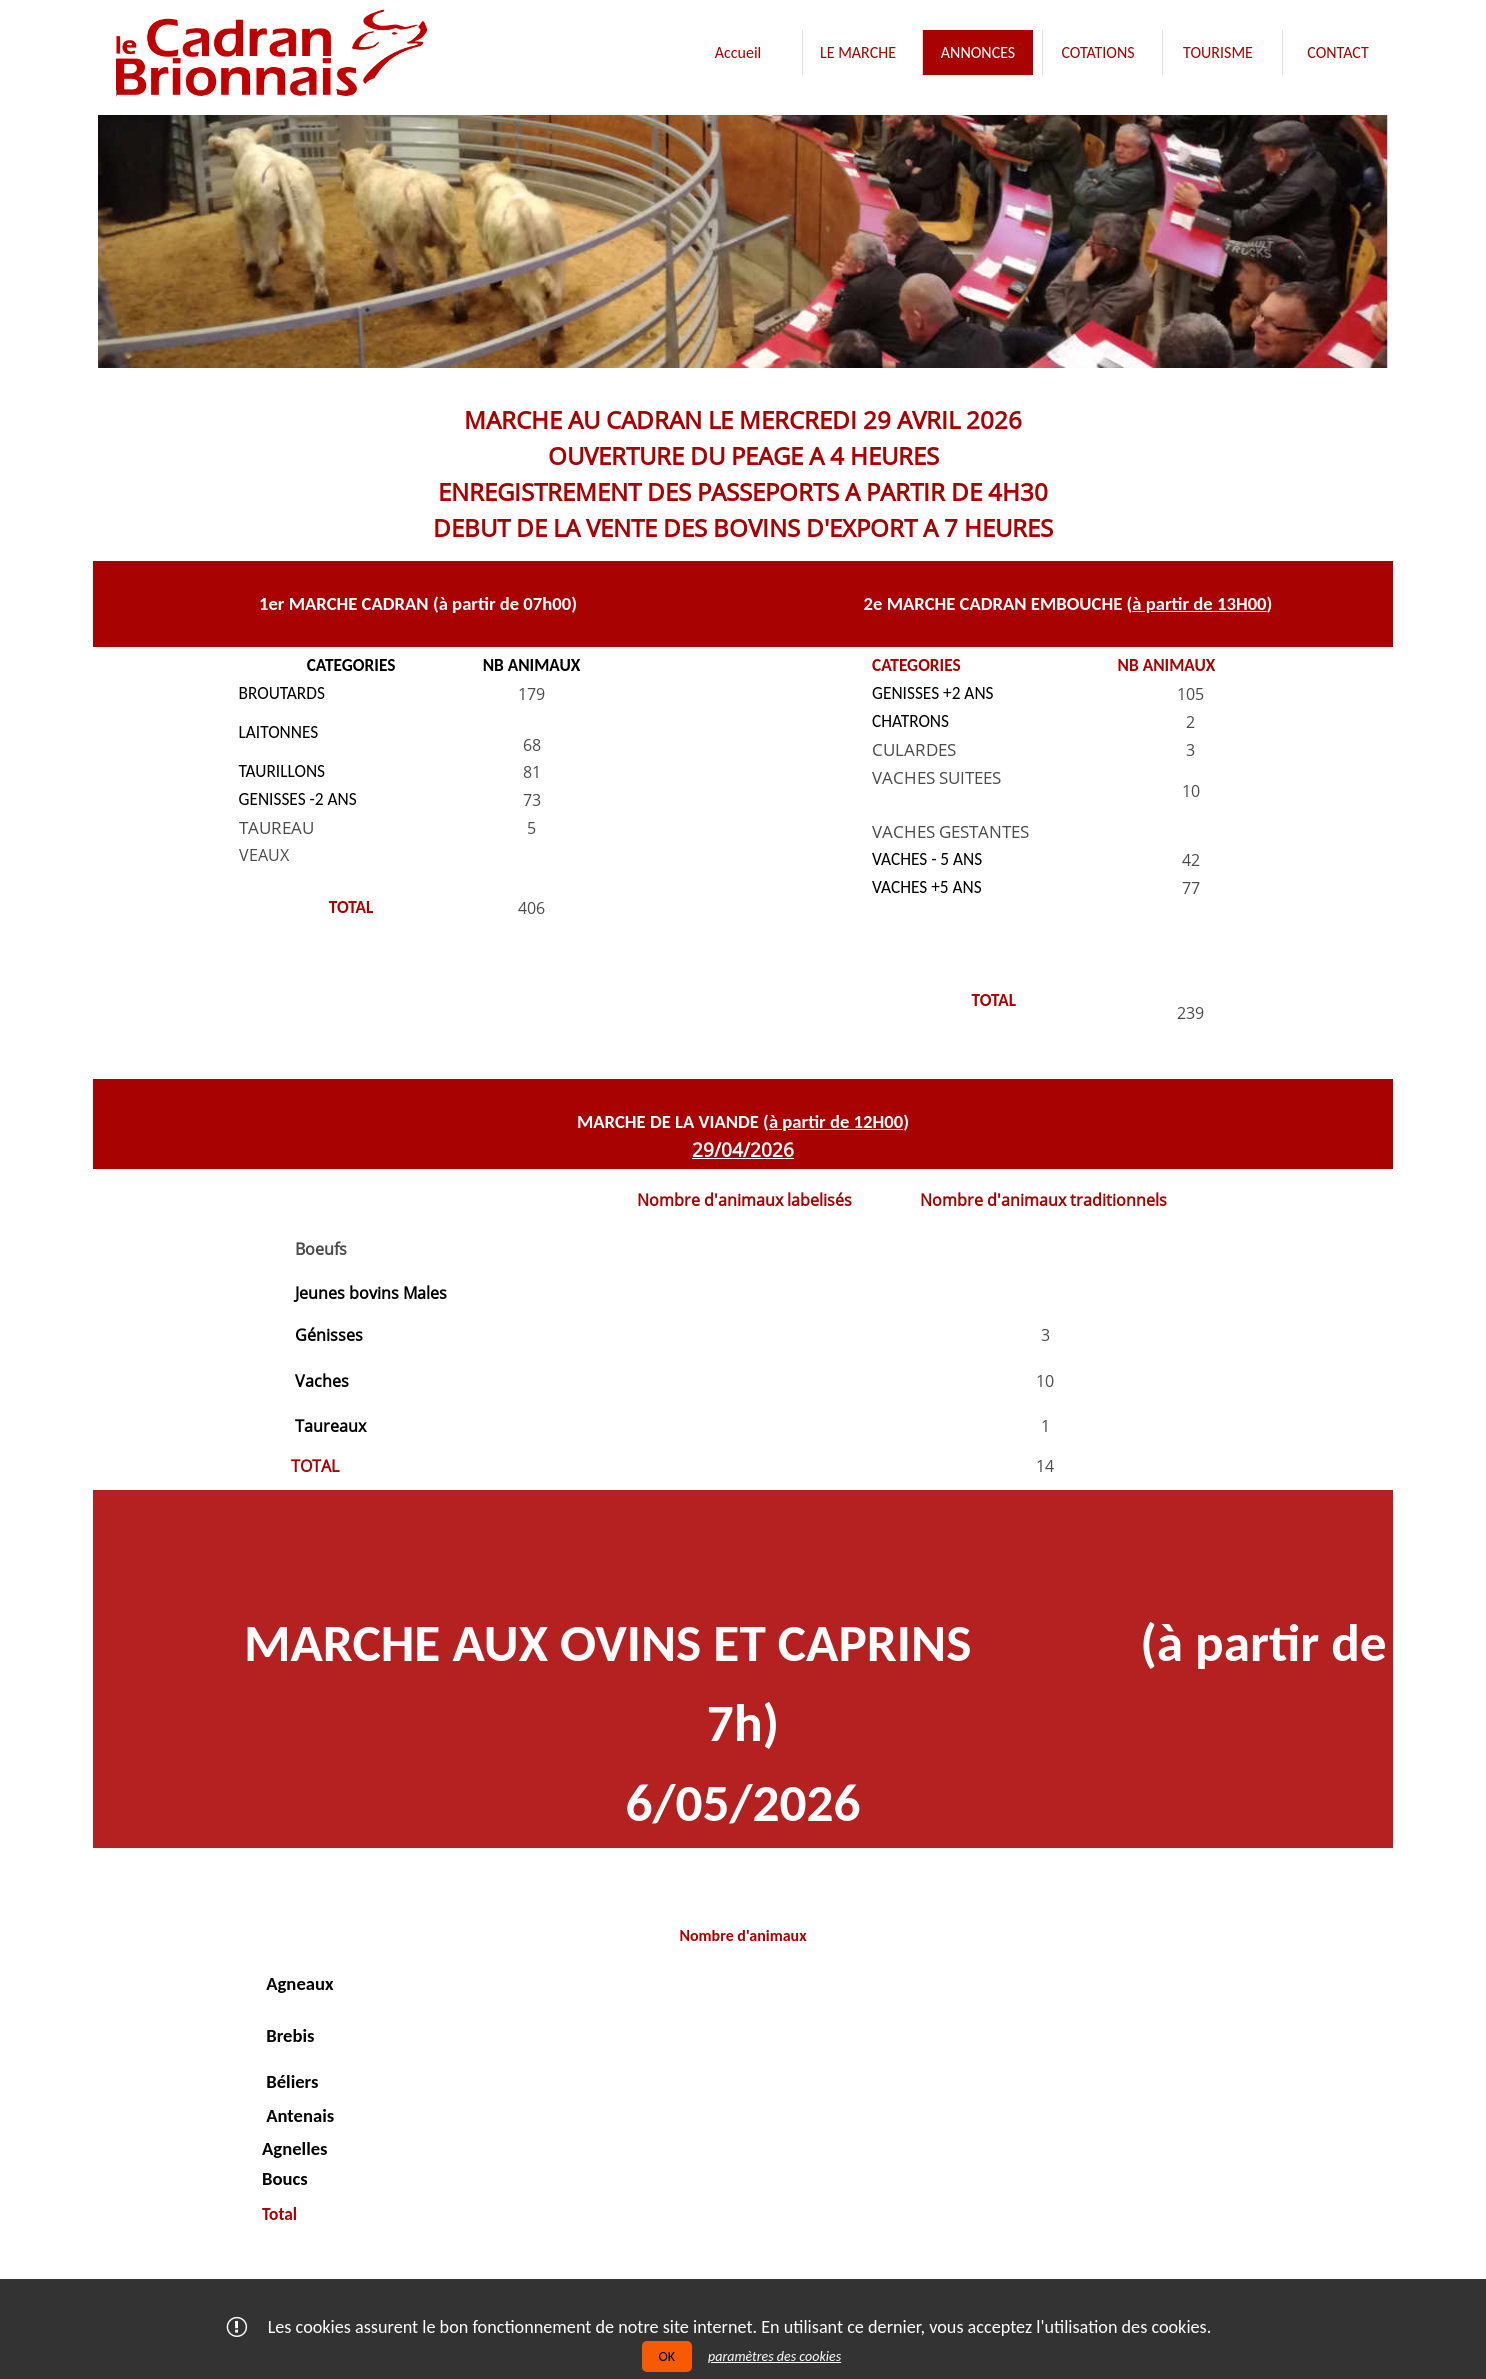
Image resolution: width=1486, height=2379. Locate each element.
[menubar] (1038, 57)
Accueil (738, 52)
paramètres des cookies (774, 2356)
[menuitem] (738, 52)
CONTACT (1337, 52)
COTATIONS (1097, 52)
